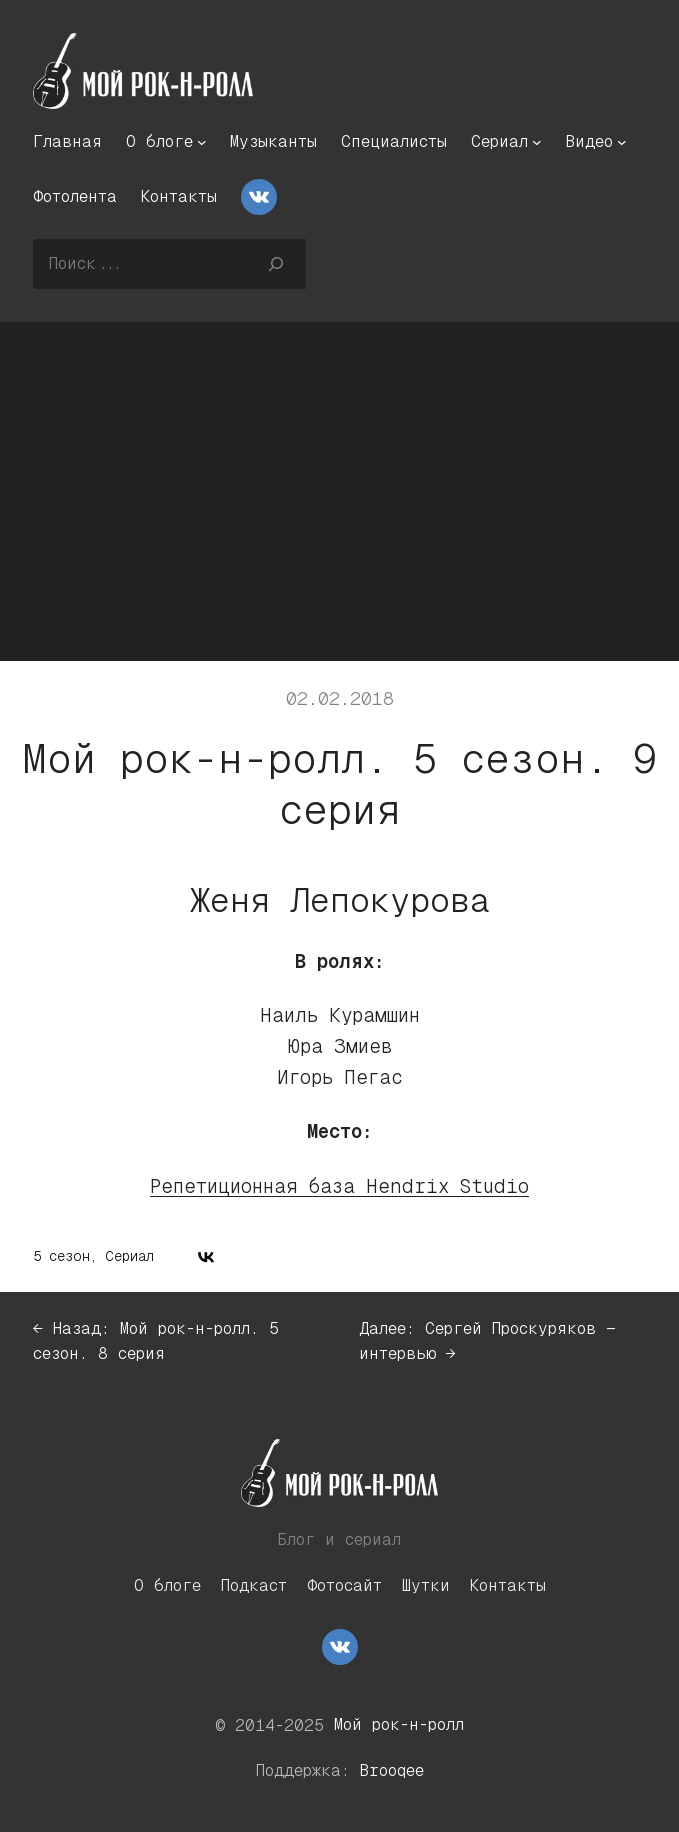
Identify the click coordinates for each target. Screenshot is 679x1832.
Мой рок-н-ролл (399, 1724)
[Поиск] (275, 264)
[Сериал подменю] (537, 142)
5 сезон (61, 1256)
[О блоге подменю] (202, 142)
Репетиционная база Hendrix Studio (339, 1186)
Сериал (129, 1256)
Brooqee (392, 1770)
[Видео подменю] (622, 142)
